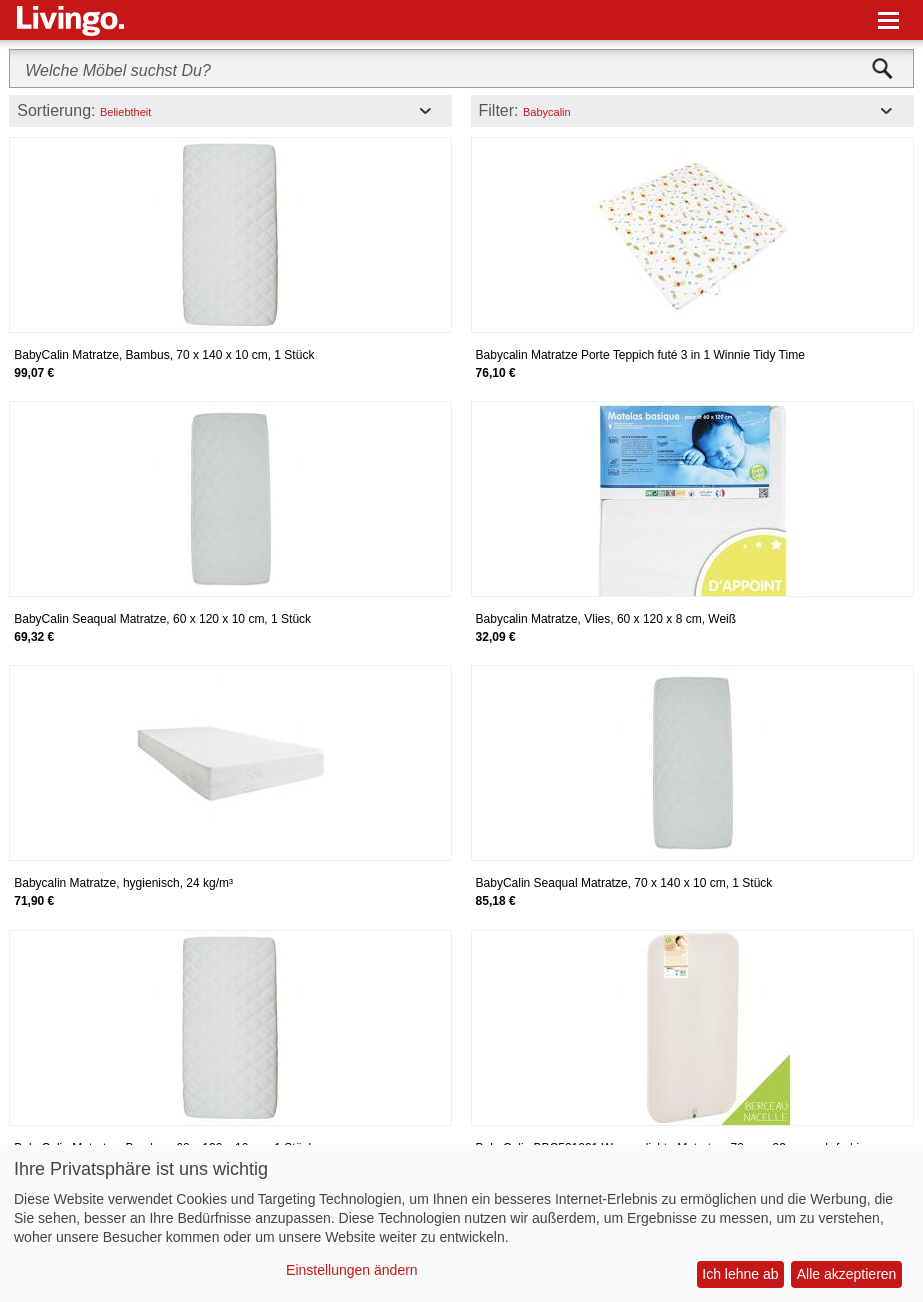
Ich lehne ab (740, 1274)
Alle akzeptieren (847, 1274)
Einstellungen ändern (352, 1270)
